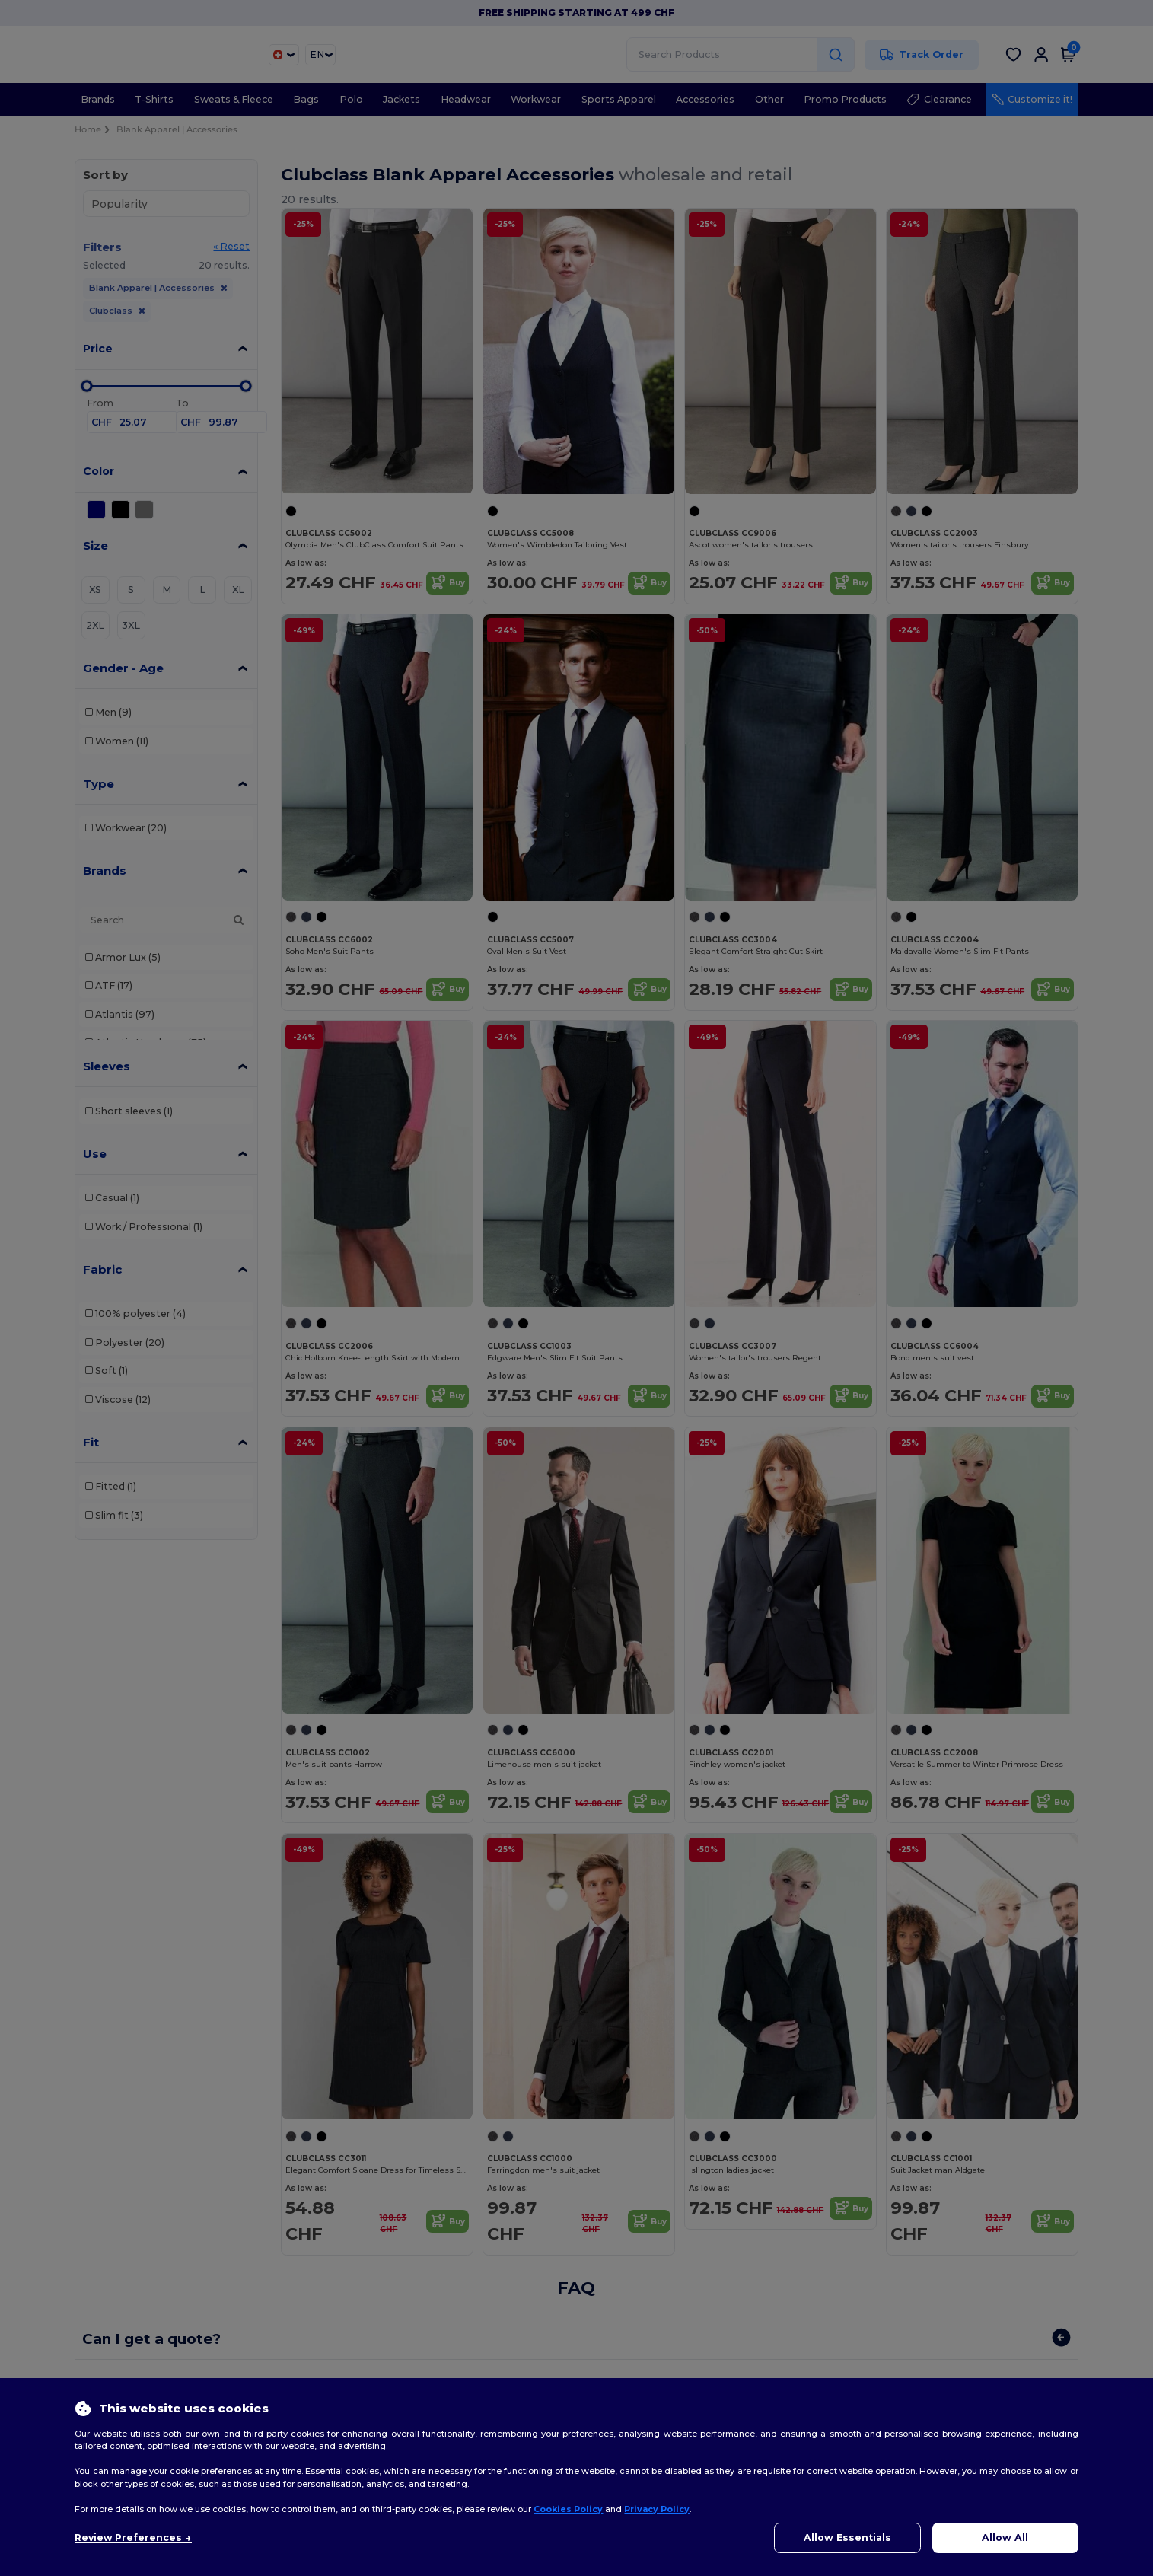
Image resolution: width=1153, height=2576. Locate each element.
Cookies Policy (568, 2509)
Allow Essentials (847, 2537)
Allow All (1005, 2537)
